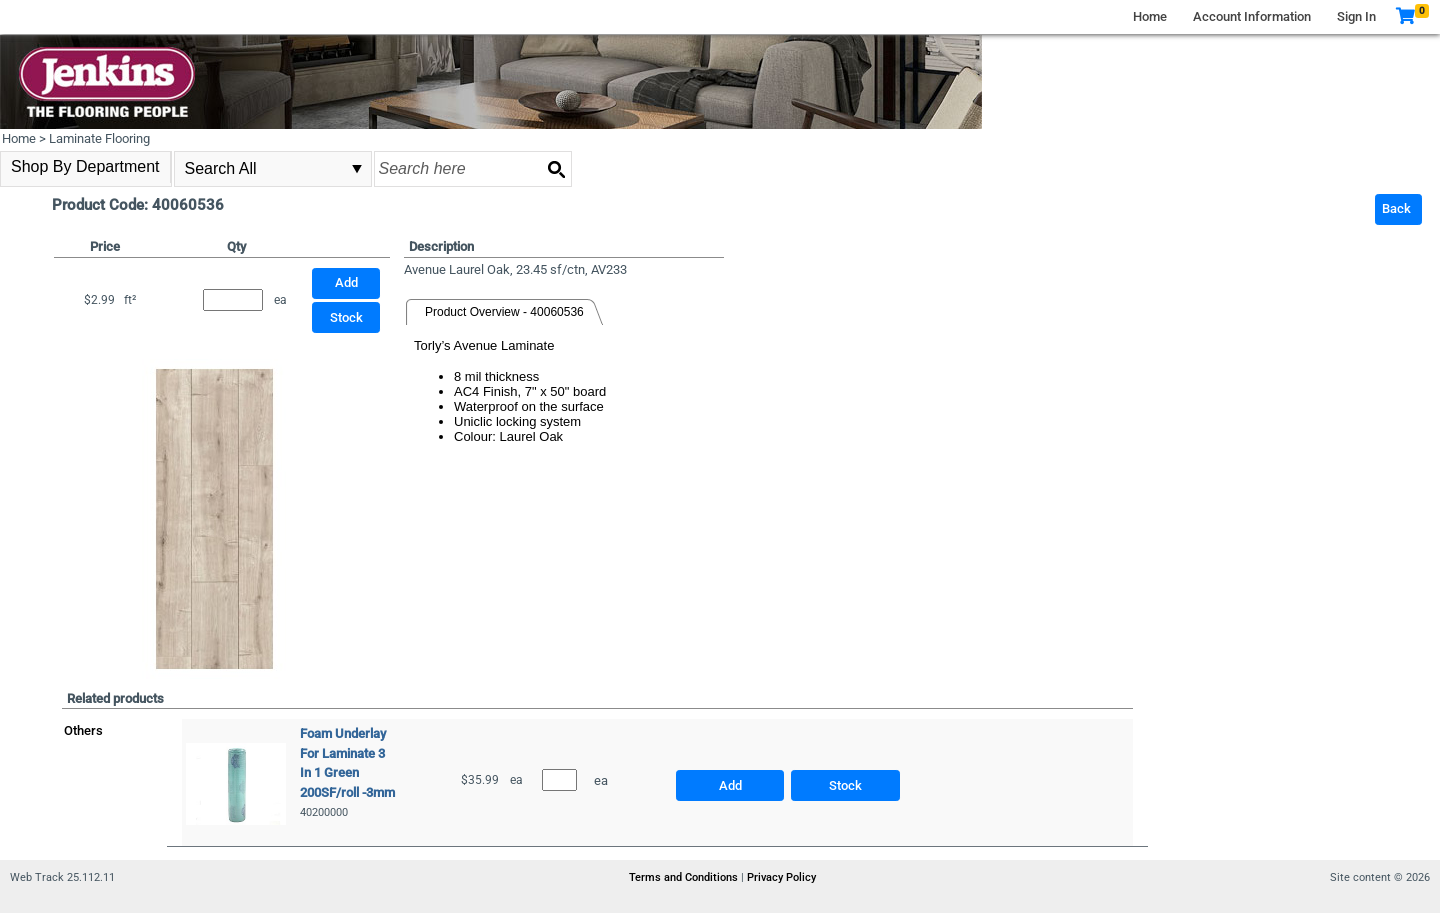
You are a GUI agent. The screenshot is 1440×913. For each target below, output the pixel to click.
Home (1150, 16)
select (357, 169)
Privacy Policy (781, 877)
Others (83, 730)
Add (730, 785)
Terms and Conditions (685, 877)
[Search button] (556, 169)
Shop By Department (85, 166)
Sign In (1356, 16)
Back (1396, 208)
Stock (346, 317)
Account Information (1252, 16)
